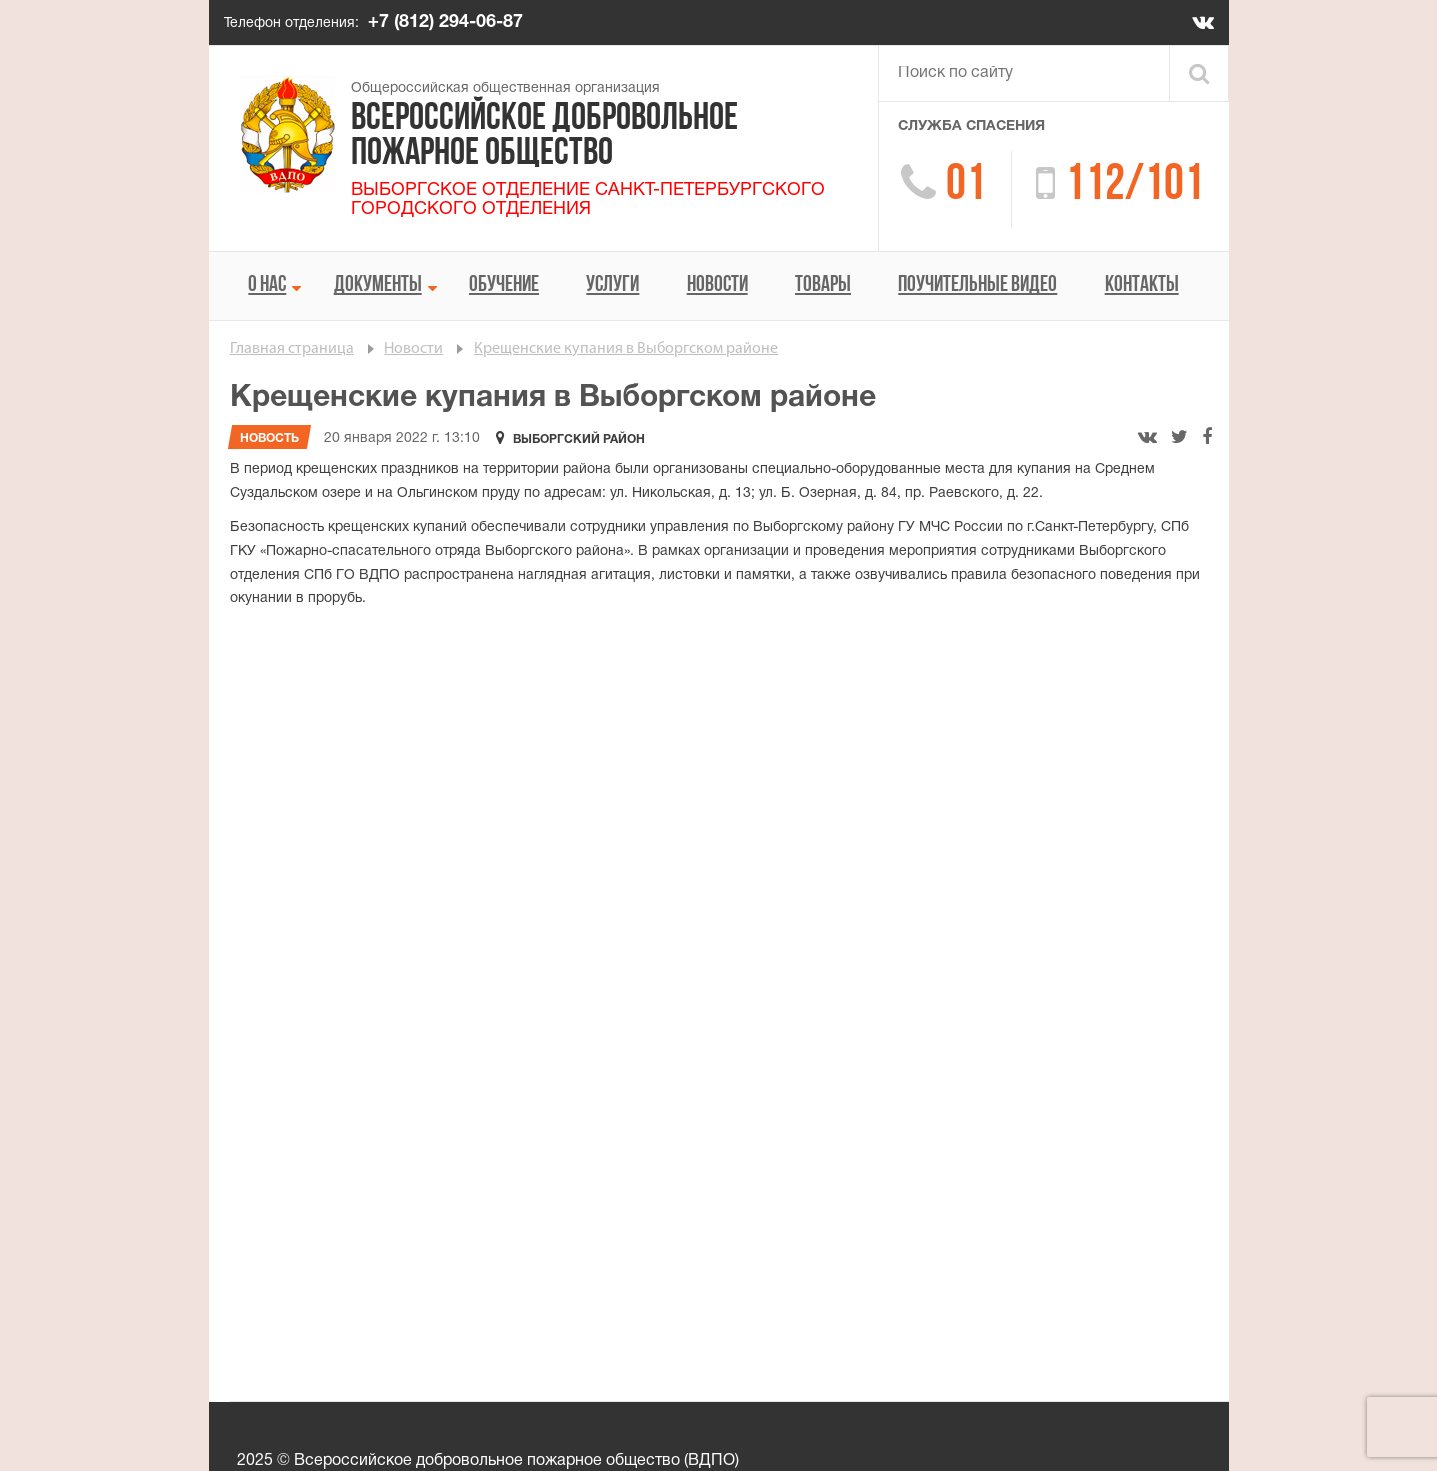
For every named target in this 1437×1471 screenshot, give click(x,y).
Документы (378, 285)
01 (966, 186)
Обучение (504, 285)
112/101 (1134, 186)
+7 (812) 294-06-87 (445, 22)
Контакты (1142, 285)
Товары (823, 285)
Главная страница (292, 349)
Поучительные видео (977, 285)
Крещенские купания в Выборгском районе (626, 349)
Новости (717, 285)
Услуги (612, 285)
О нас (267, 285)
